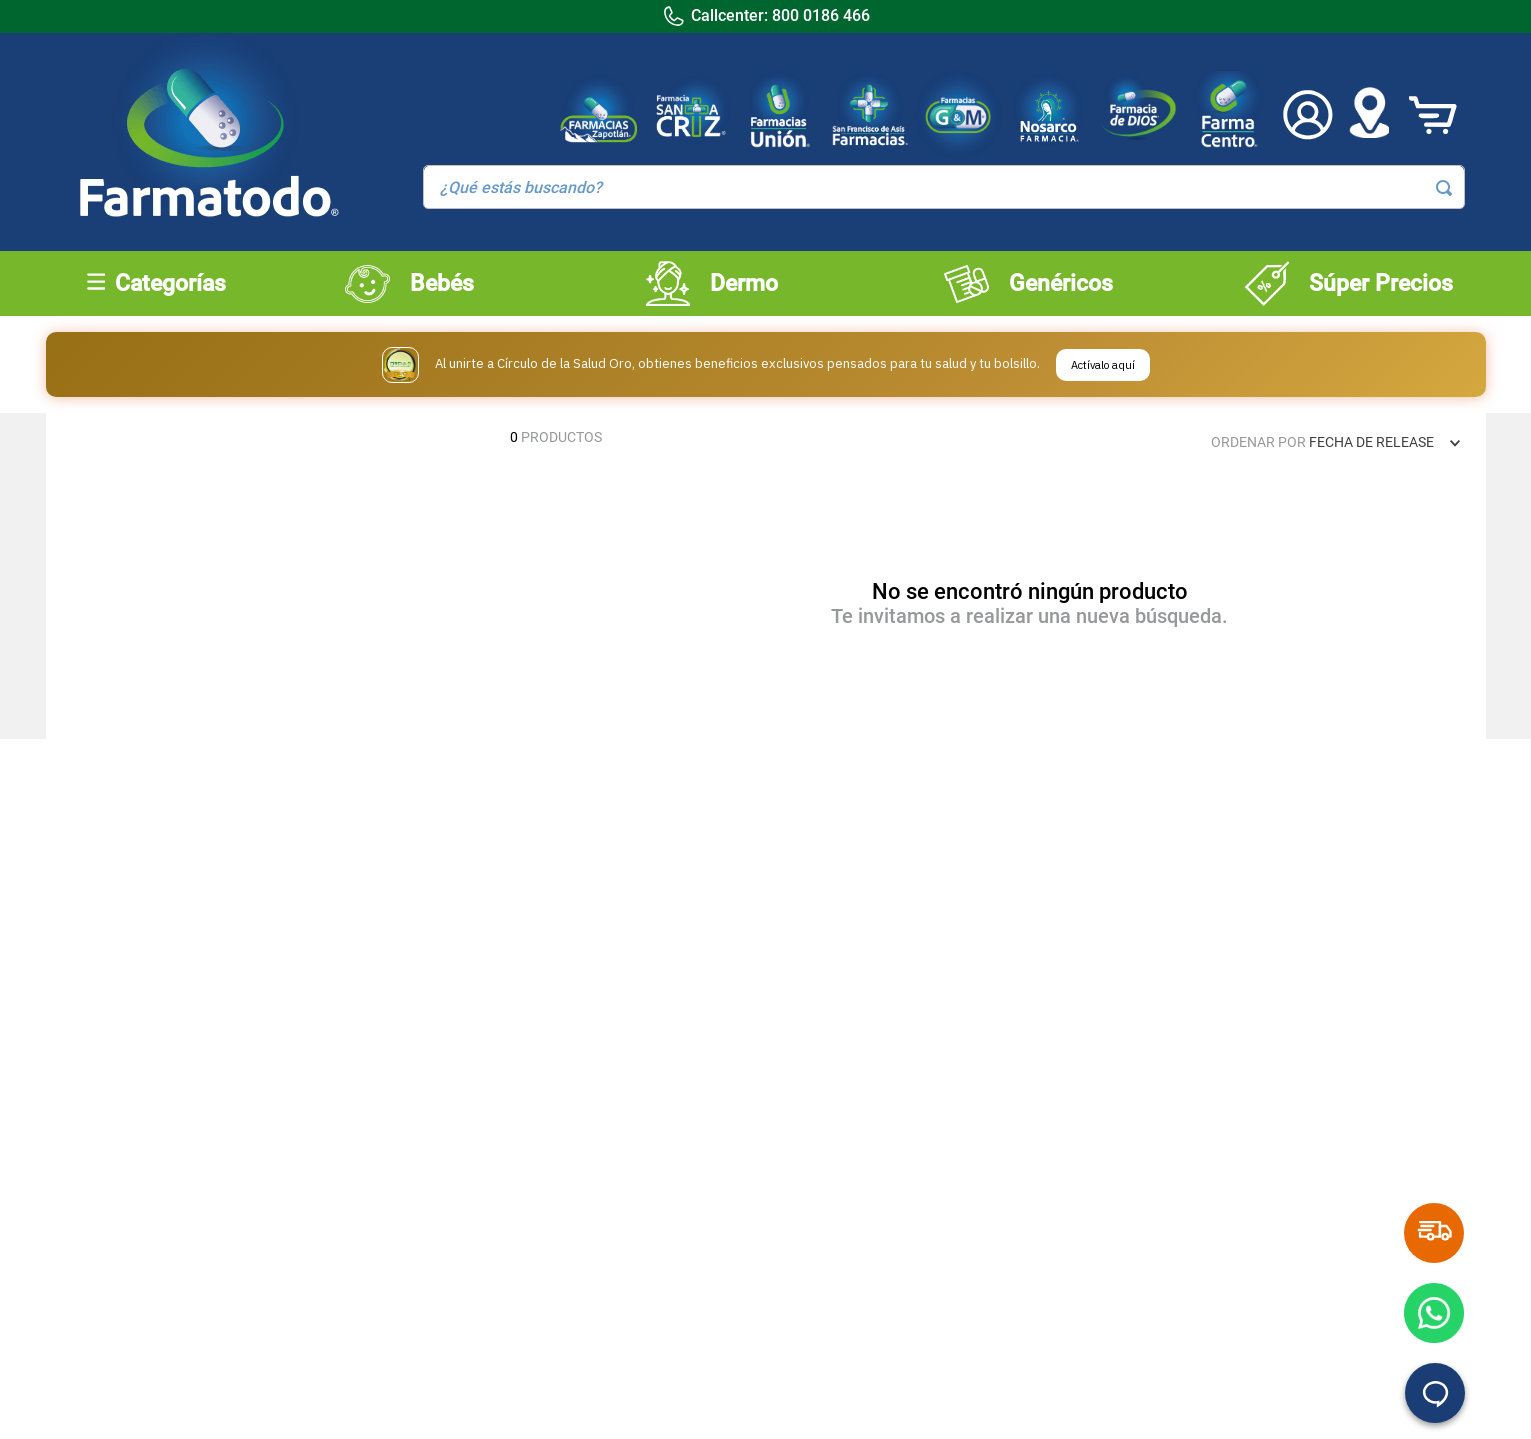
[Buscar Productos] (1444, 188)
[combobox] (944, 187)
